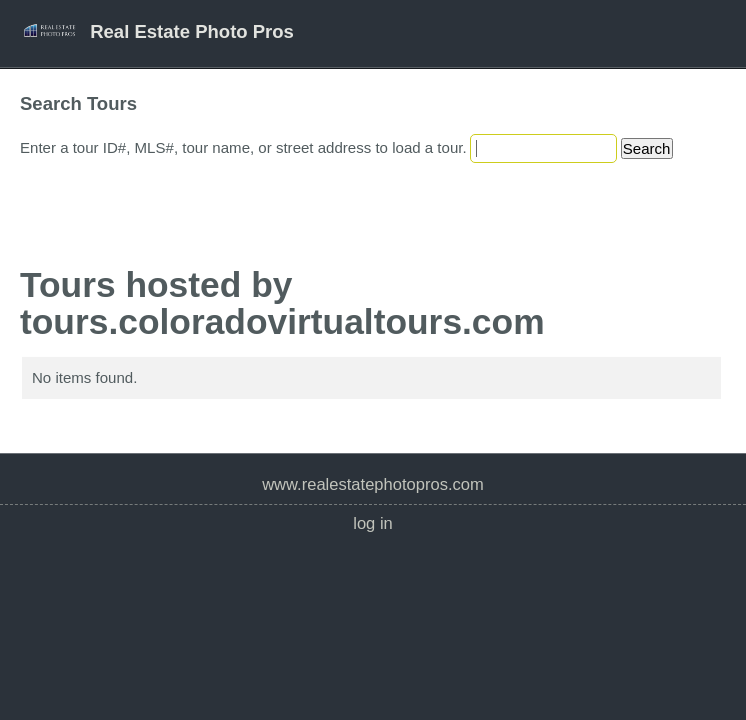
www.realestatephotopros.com (373, 484)
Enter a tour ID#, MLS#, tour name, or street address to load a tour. (243, 147)
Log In (373, 523)
